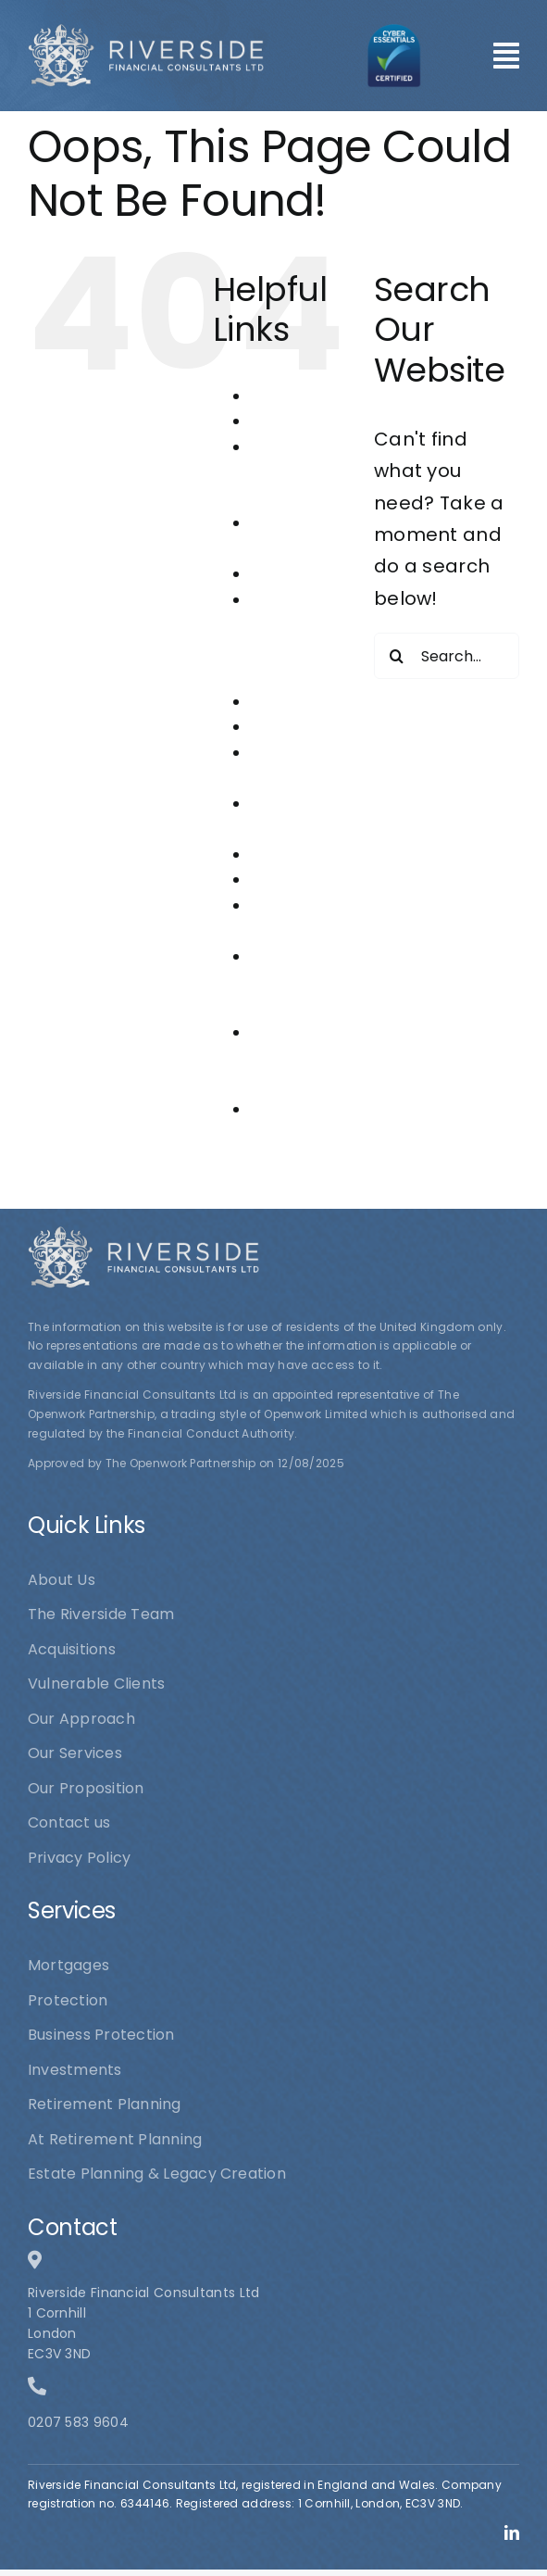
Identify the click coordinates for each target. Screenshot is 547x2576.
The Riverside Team (283, 1058)
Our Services (297, 854)
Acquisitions (294, 421)
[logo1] (146, 32)
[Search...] (446, 656)
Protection (290, 879)
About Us (283, 396)
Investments (297, 701)
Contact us (291, 573)
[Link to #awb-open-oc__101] (506, 55)
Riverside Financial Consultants (295, 982)
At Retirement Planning (293, 472)
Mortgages (291, 726)
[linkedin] (511, 2532)
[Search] (397, 656)
